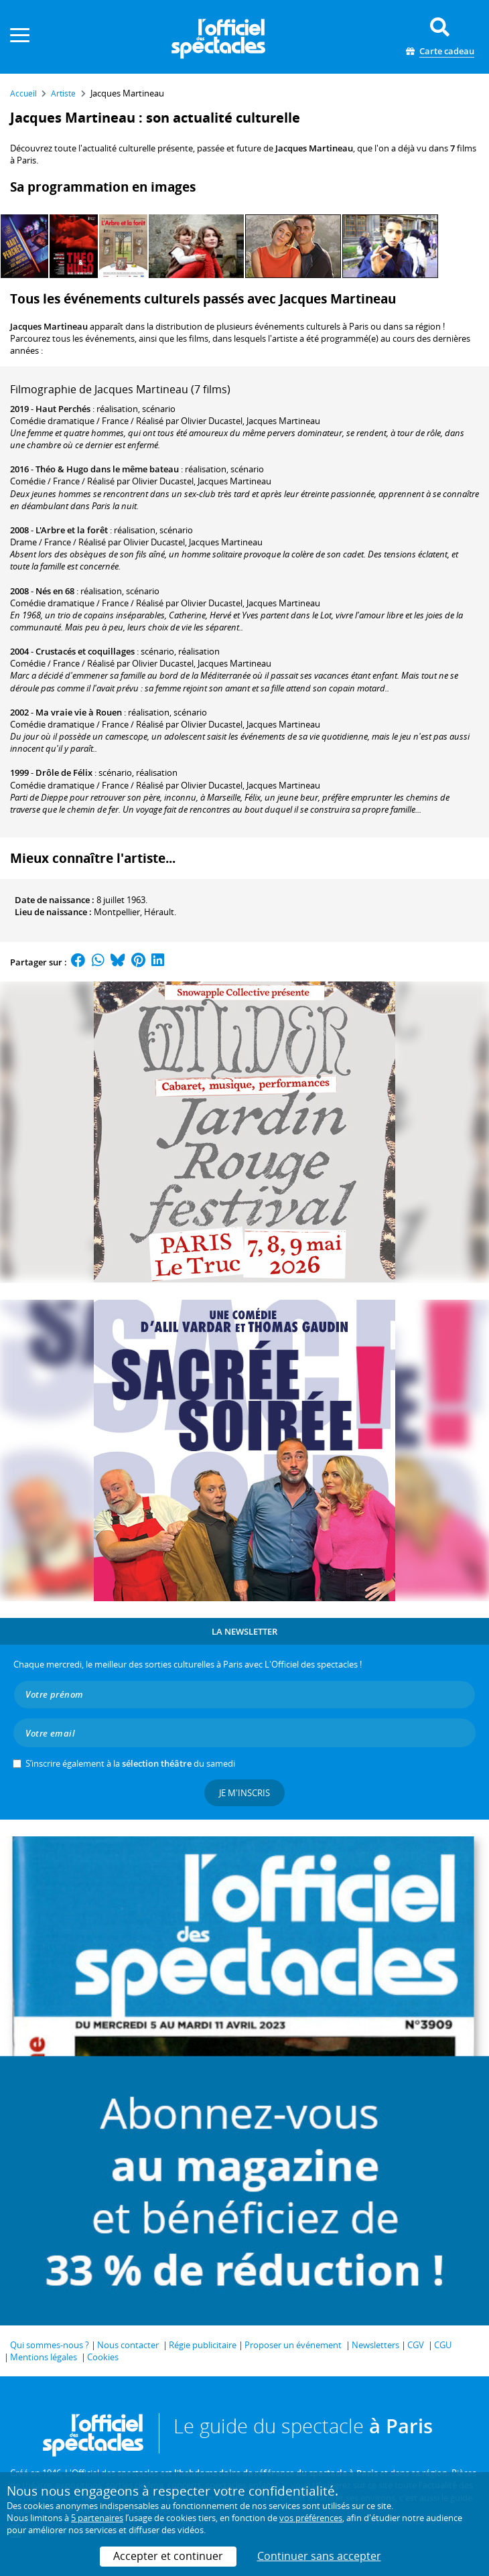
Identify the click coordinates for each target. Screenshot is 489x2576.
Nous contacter (128, 2345)
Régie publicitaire (202, 2345)
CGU (442, 2345)
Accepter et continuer (168, 2556)
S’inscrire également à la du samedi (130, 1763)
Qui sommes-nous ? (49, 2345)
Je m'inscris (244, 1793)
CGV (415, 2345)
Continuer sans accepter (319, 2556)
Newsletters (375, 2345)
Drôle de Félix (64, 772)
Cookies (103, 2357)
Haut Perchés (63, 409)
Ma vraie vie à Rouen (79, 712)
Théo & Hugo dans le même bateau (107, 469)
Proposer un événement (293, 2345)
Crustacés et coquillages (85, 651)
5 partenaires (97, 2518)
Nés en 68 (55, 591)
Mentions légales (43, 2357)
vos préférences (310, 2518)
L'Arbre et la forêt (72, 530)
